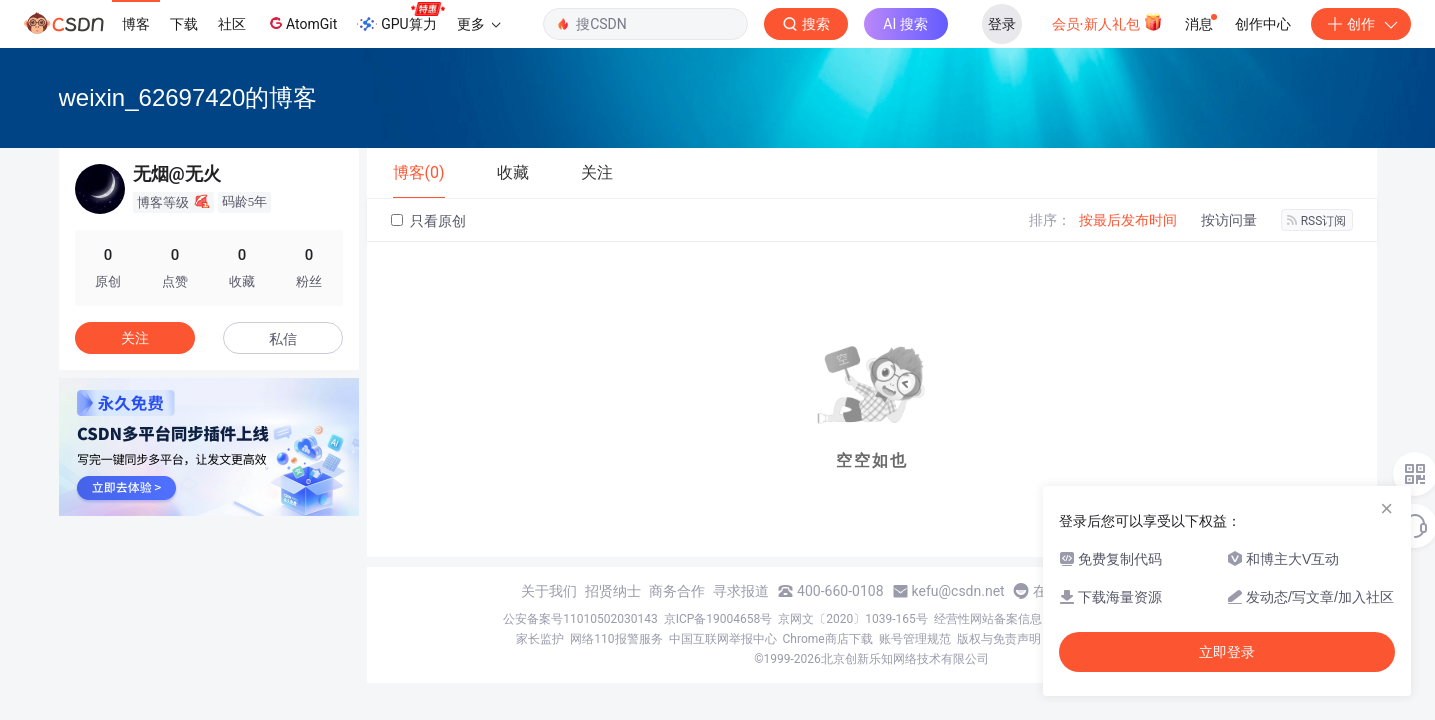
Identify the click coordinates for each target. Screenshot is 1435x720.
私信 (283, 339)
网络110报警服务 (616, 639)
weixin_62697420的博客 (188, 97)
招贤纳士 (613, 591)
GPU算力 (400, 18)
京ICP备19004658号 (718, 619)
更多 (479, 24)
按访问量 (1229, 220)
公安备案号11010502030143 (580, 619)
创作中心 (1263, 24)
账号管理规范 (915, 639)
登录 (1002, 24)
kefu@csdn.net (958, 591)
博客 (136, 24)
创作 (1361, 24)
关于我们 (549, 591)
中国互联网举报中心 (723, 639)
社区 (232, 24)
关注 (135, 338)
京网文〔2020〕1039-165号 (853, 619)
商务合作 (677, 591)
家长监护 (540, 639)
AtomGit (301, 23)
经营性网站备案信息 (988, 619)
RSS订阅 (1317, 221)
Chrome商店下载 (828, 639)
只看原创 (428, 221)
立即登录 (1227, 652)
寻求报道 (741, 591)
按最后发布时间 (1128, 220)
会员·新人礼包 (1107, 22)
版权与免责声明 (999, 639)
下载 (184, 24)
